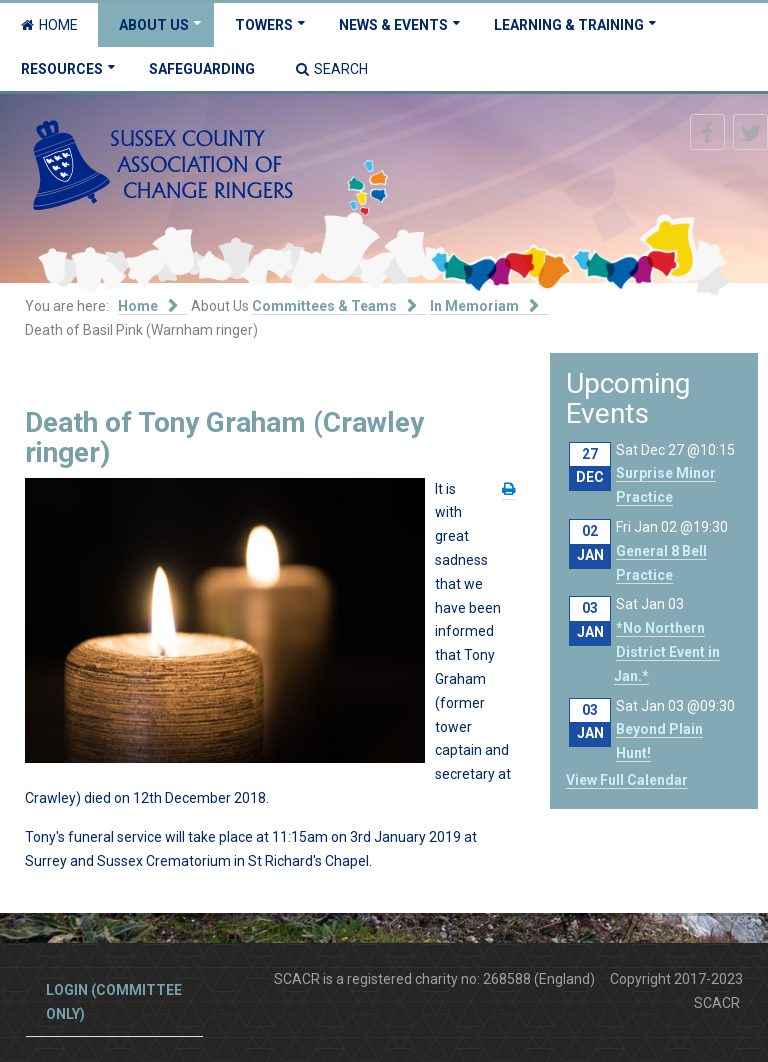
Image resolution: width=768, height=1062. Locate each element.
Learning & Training (569, 25)
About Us (154, 25)
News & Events (393, 25)
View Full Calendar (627, 780)
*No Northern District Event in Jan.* (667, 652)
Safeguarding (202, 69)
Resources (62, 69)
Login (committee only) (114, 1002)
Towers (264, 25)
